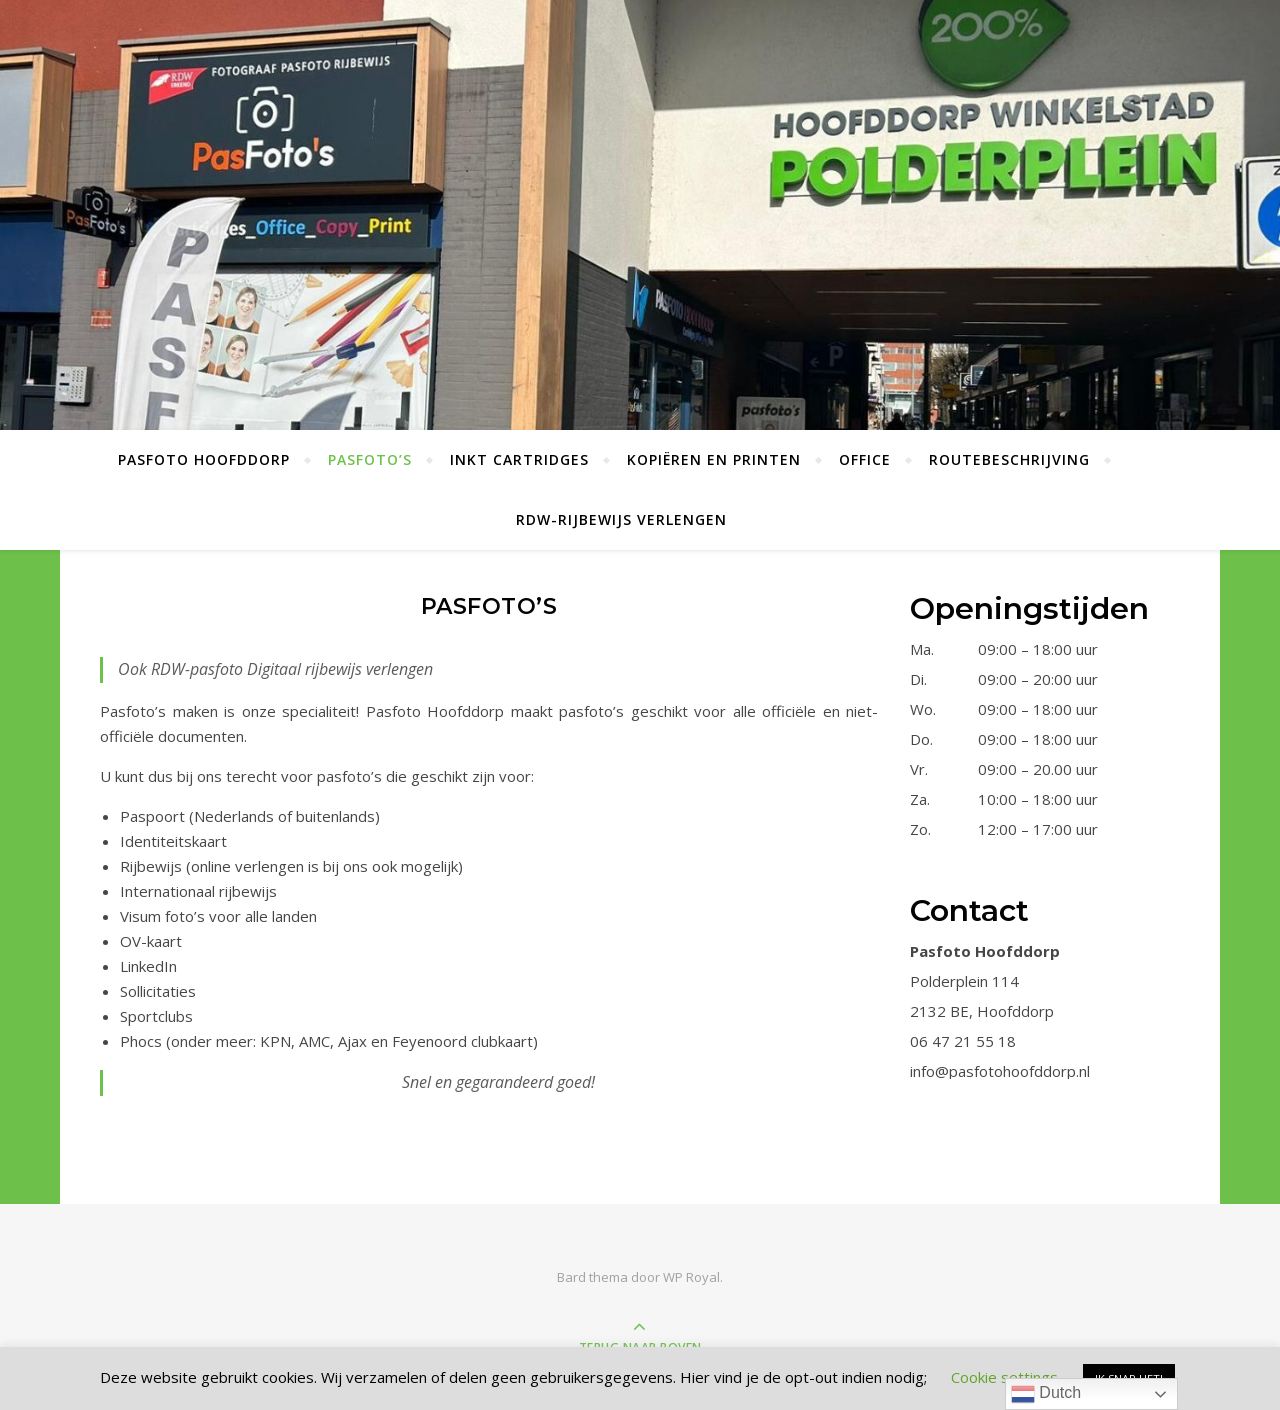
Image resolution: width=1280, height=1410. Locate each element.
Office (865, 459)
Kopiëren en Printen (714, 459)
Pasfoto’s (370, 459)
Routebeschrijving (1009, 459)
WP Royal (691, 1277)
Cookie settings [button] (1004, 1377)
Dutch (1046, 1394)
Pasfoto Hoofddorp (204, 459)
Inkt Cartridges (519, 459)
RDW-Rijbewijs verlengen (621, 519)
